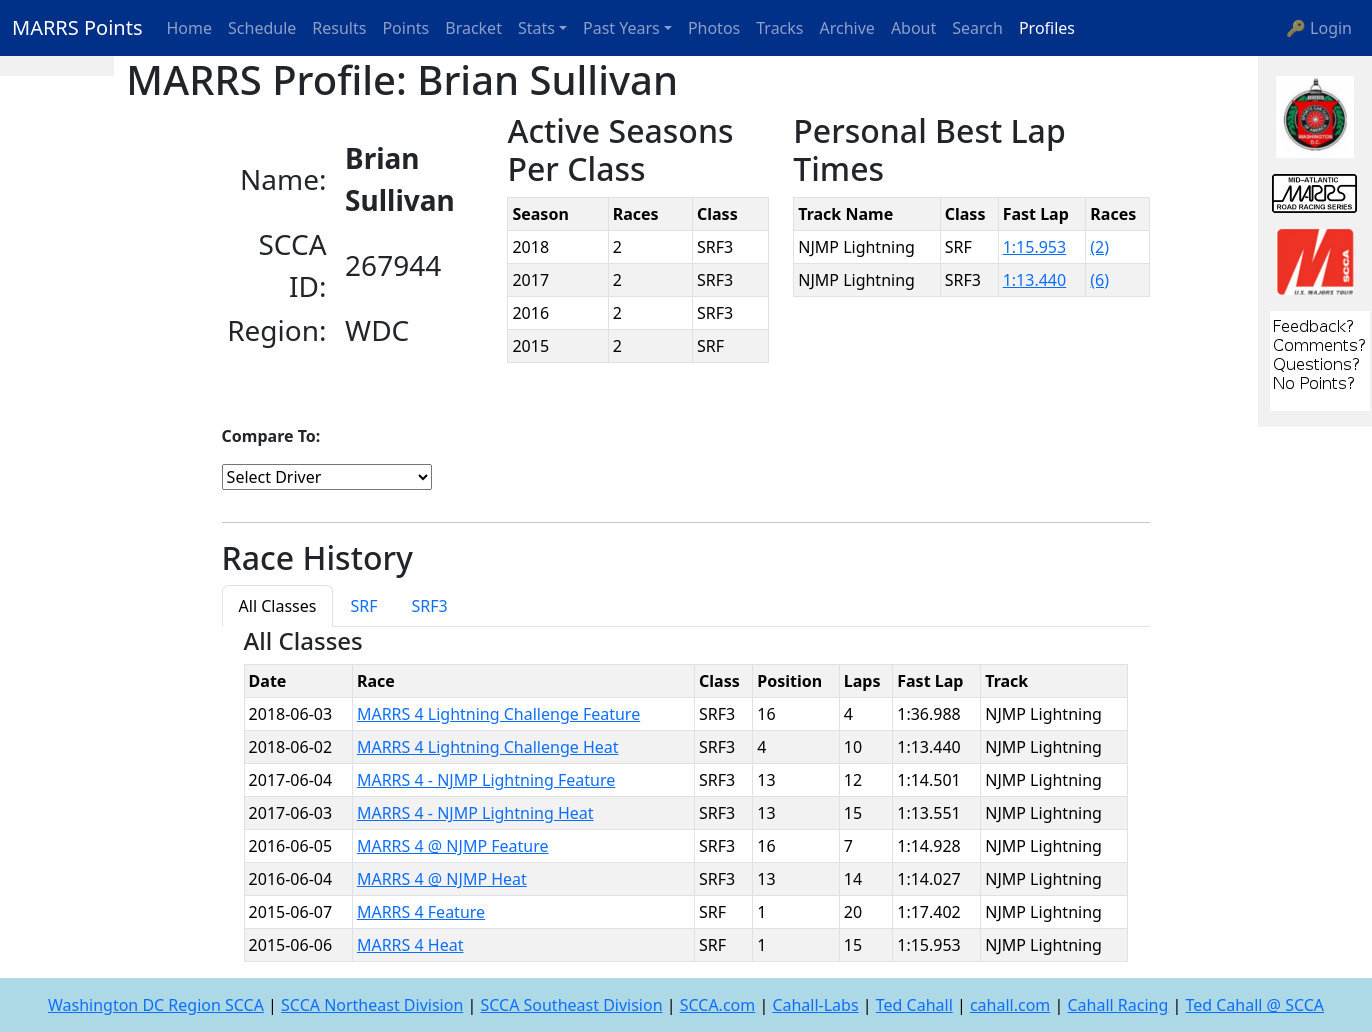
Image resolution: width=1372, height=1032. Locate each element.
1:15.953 (1035, 247)
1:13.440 (1035, 280)
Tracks (779, 28)
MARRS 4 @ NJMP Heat (442, 879)
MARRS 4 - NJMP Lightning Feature (486, 780)
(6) (1099, 280)
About (913, 28)
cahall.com (1010, 1005)
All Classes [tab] (278, 606)
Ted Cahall (914, 1005)
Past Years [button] (621, 28)
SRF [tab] (363, 606)
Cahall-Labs (815, 1005)
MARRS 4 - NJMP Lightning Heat (475, 813)
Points (405, 28)
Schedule (262, 28)
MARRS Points (77, 27)
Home (190, 28)
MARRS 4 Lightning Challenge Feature (498, 714)
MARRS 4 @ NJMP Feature (453, 846)
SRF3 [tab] (430, 606)
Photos (714, 28)
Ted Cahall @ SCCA (1254, 1005)
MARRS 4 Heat (410, 945)
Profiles (1047, 28)
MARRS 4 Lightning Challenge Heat (488, 747)
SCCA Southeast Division (571, 1005)
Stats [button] (536, 28)
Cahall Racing (1117, 1005)
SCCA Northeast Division (372, 1005)
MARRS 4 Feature (421, 912)
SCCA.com (718, 1005)
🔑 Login (1319, 28)
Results (339, 28)
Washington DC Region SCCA (156, 1005)
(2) (1099, 247)
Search (977, 28)
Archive (847, 28)
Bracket (473, 28)
